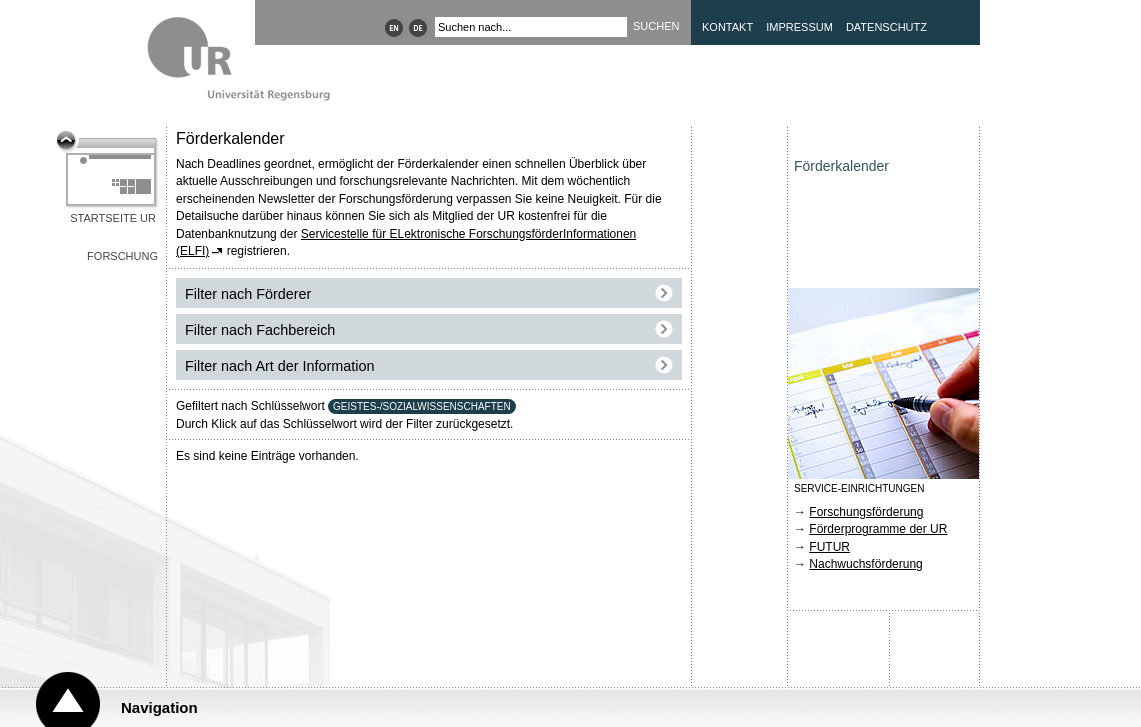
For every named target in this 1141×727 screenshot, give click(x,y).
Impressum (799, 27)
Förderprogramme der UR (878, 529)
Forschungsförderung (866, 512)
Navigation (159, 707)
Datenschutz (886, 27)
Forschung (122, 256)
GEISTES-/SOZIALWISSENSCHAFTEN (422, 406)
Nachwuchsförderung (865, 564)
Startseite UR (113, 218)
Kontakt (727, 27)
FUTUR (829, 547)
